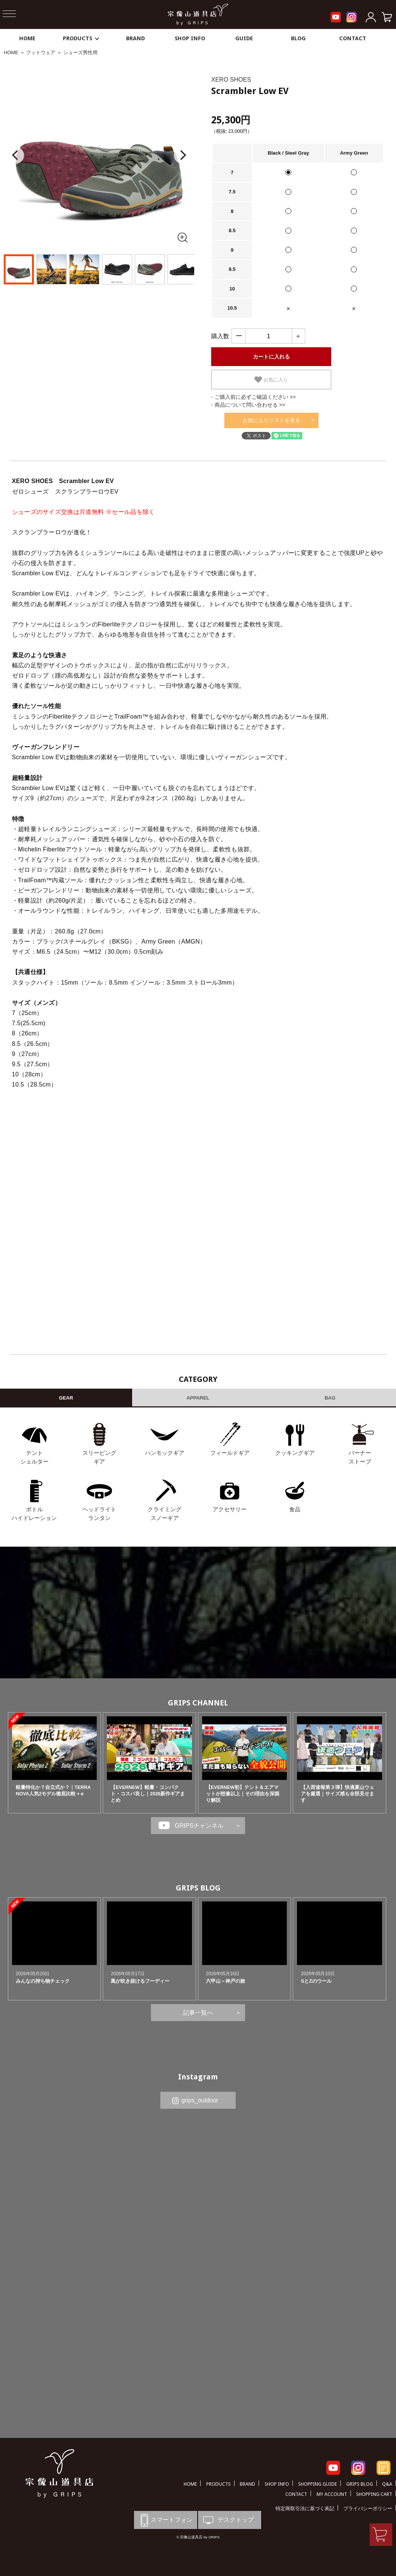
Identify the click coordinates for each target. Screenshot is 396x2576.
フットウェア (40, 52)
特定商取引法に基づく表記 (305, 2508)
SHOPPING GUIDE (317, 2484)
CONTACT (352, 38)
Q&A (387, 2484)
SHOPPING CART (374, 2494)
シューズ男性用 (80, 52)
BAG (329, 1398)
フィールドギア (230, 1453)
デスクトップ (228, 2520)
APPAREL (197, 1398)
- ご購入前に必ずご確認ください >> (253, 397)
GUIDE (244, 38)
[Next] (182, 155)
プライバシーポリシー (367, 2508)
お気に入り (271, 379)
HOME (27, 38)
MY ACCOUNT (332, 2494)
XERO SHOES (231, 79)
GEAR (66, 1398)
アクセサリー (230, 1509)
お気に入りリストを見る (271, 420)
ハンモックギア (164, 1453)
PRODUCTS (81, 38)
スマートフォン (165, 2520)
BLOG (298, 38)
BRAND (135, 38)
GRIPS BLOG (198, 1887)
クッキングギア (295, 1453)
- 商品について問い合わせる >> (248, 405)
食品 (294, 1509)
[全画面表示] (182, 237)
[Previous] (16, 155)
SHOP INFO (190, 38)
